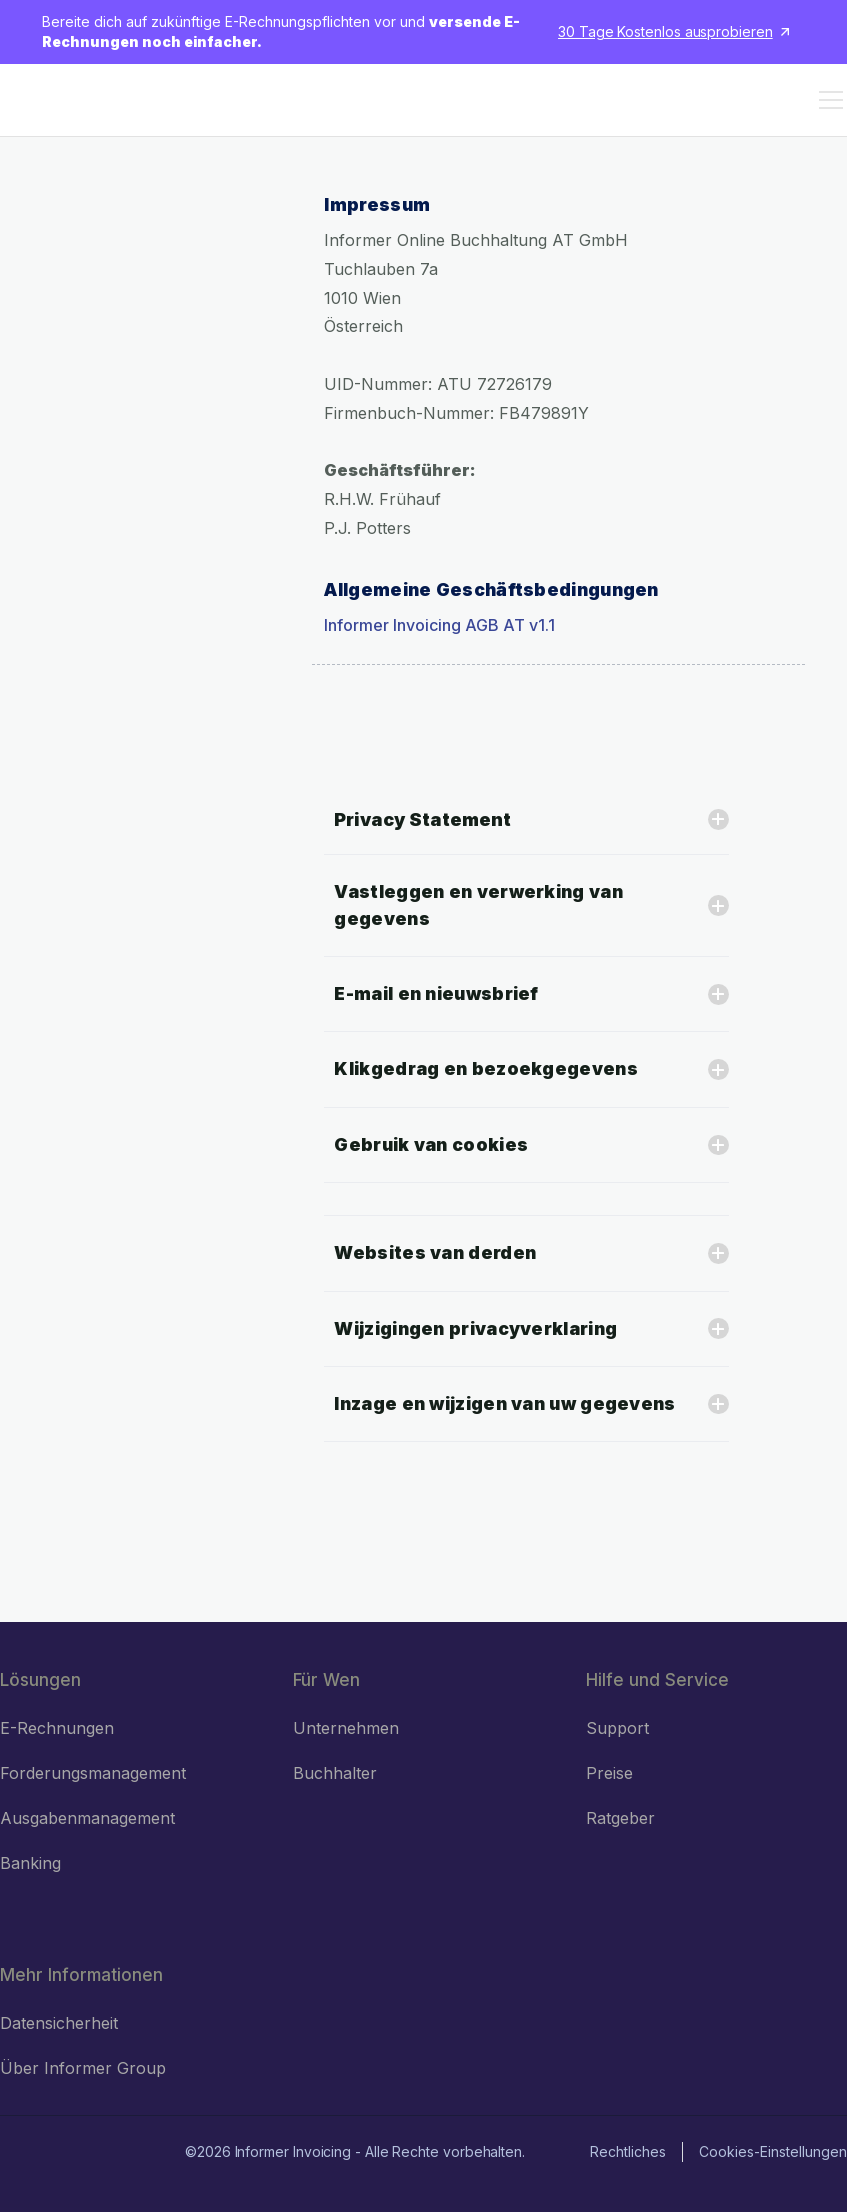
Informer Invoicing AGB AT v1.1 (439, 625)
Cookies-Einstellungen (773, 2151)
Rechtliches (628, 2151)
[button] (827, 100)
